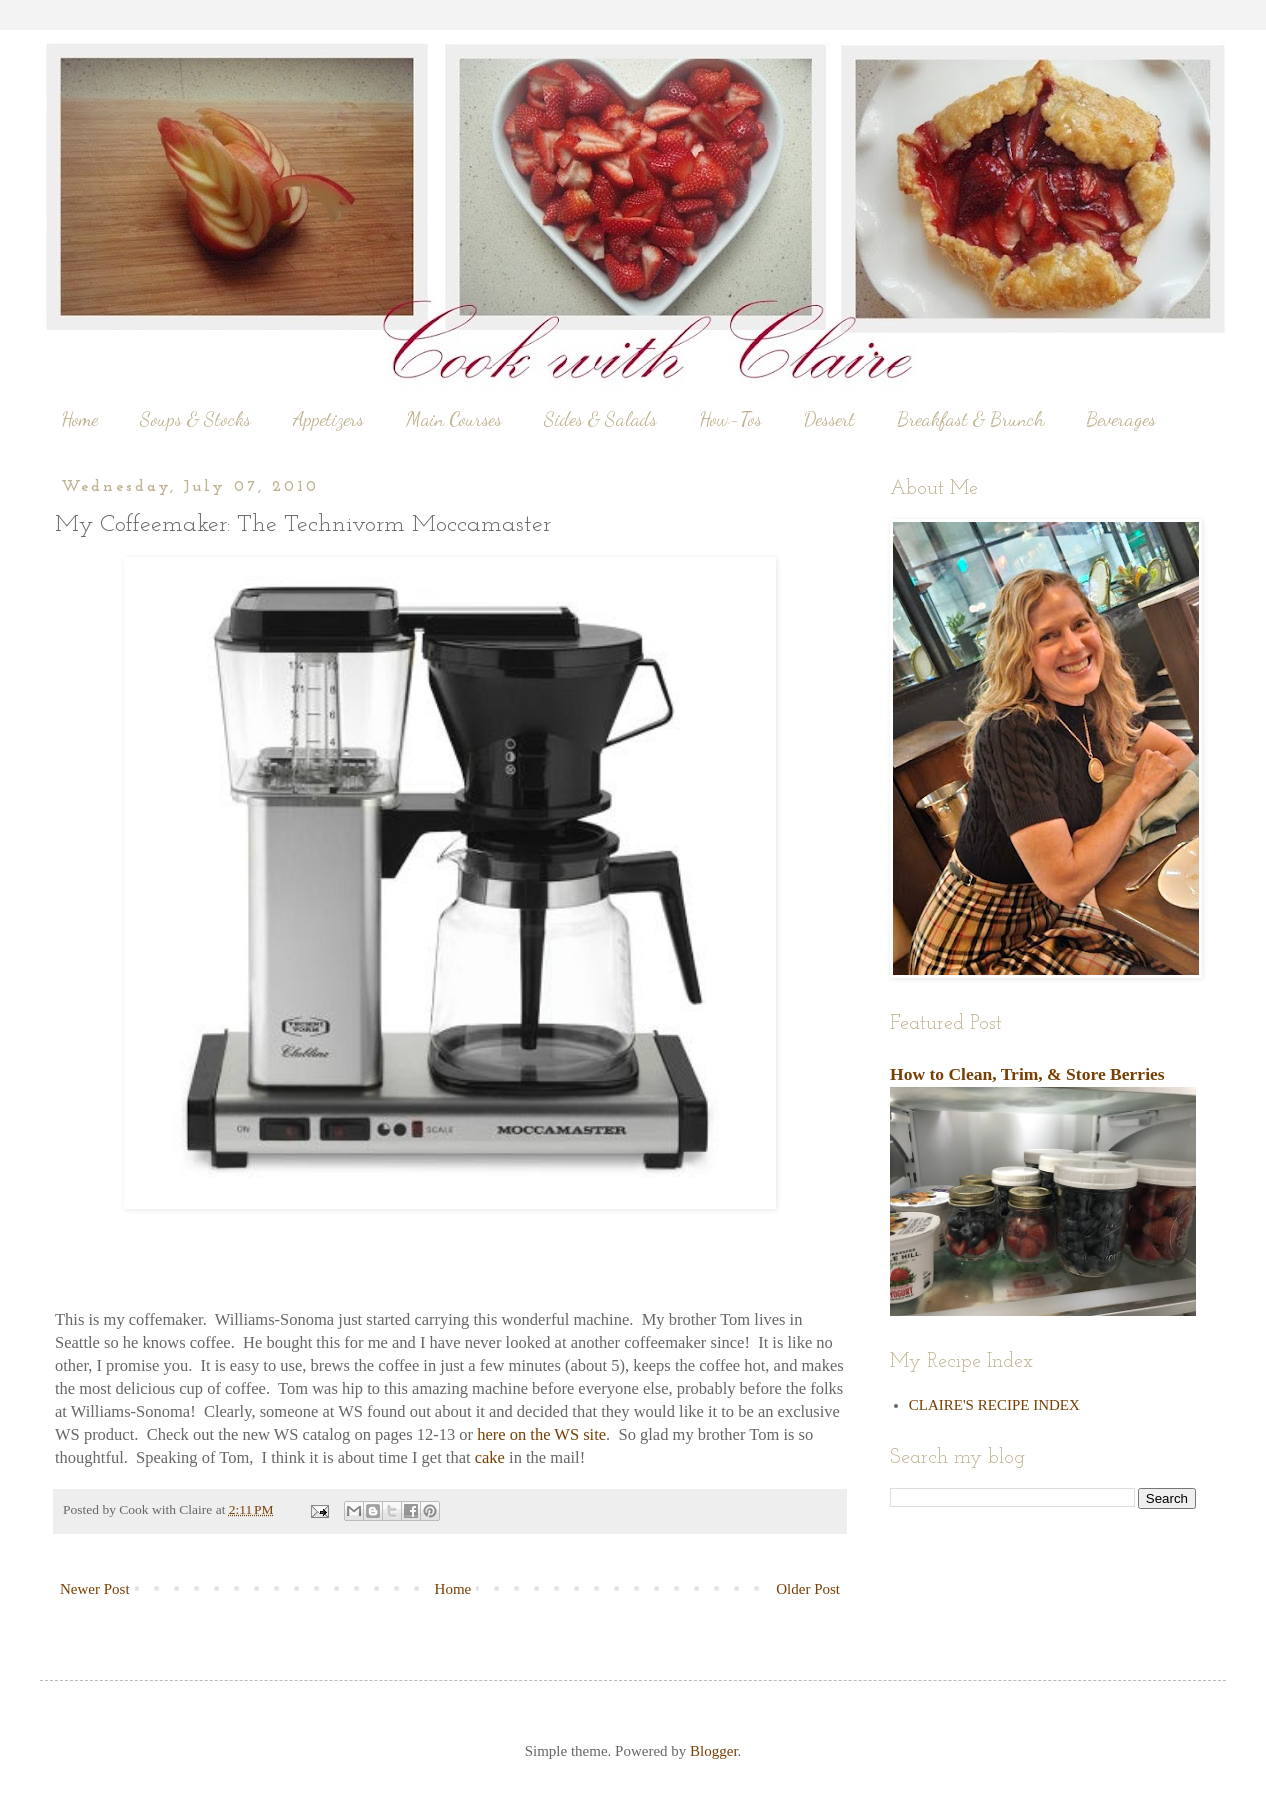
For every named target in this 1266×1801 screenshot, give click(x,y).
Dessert (829, 419)
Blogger (714, 1751)
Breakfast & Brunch (970, 419)
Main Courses (454, 419)
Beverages (1121, 419)
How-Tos (730, 419)
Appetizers (328, 419)
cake (490, 1457)
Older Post (808, 1589)
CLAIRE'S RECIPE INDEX (994, 1405)
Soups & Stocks (195, 419)
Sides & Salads (600, 419)
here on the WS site (541, 1434)
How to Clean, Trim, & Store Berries (1027, 1074)
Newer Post (95, 1589)
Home (79, 419)
